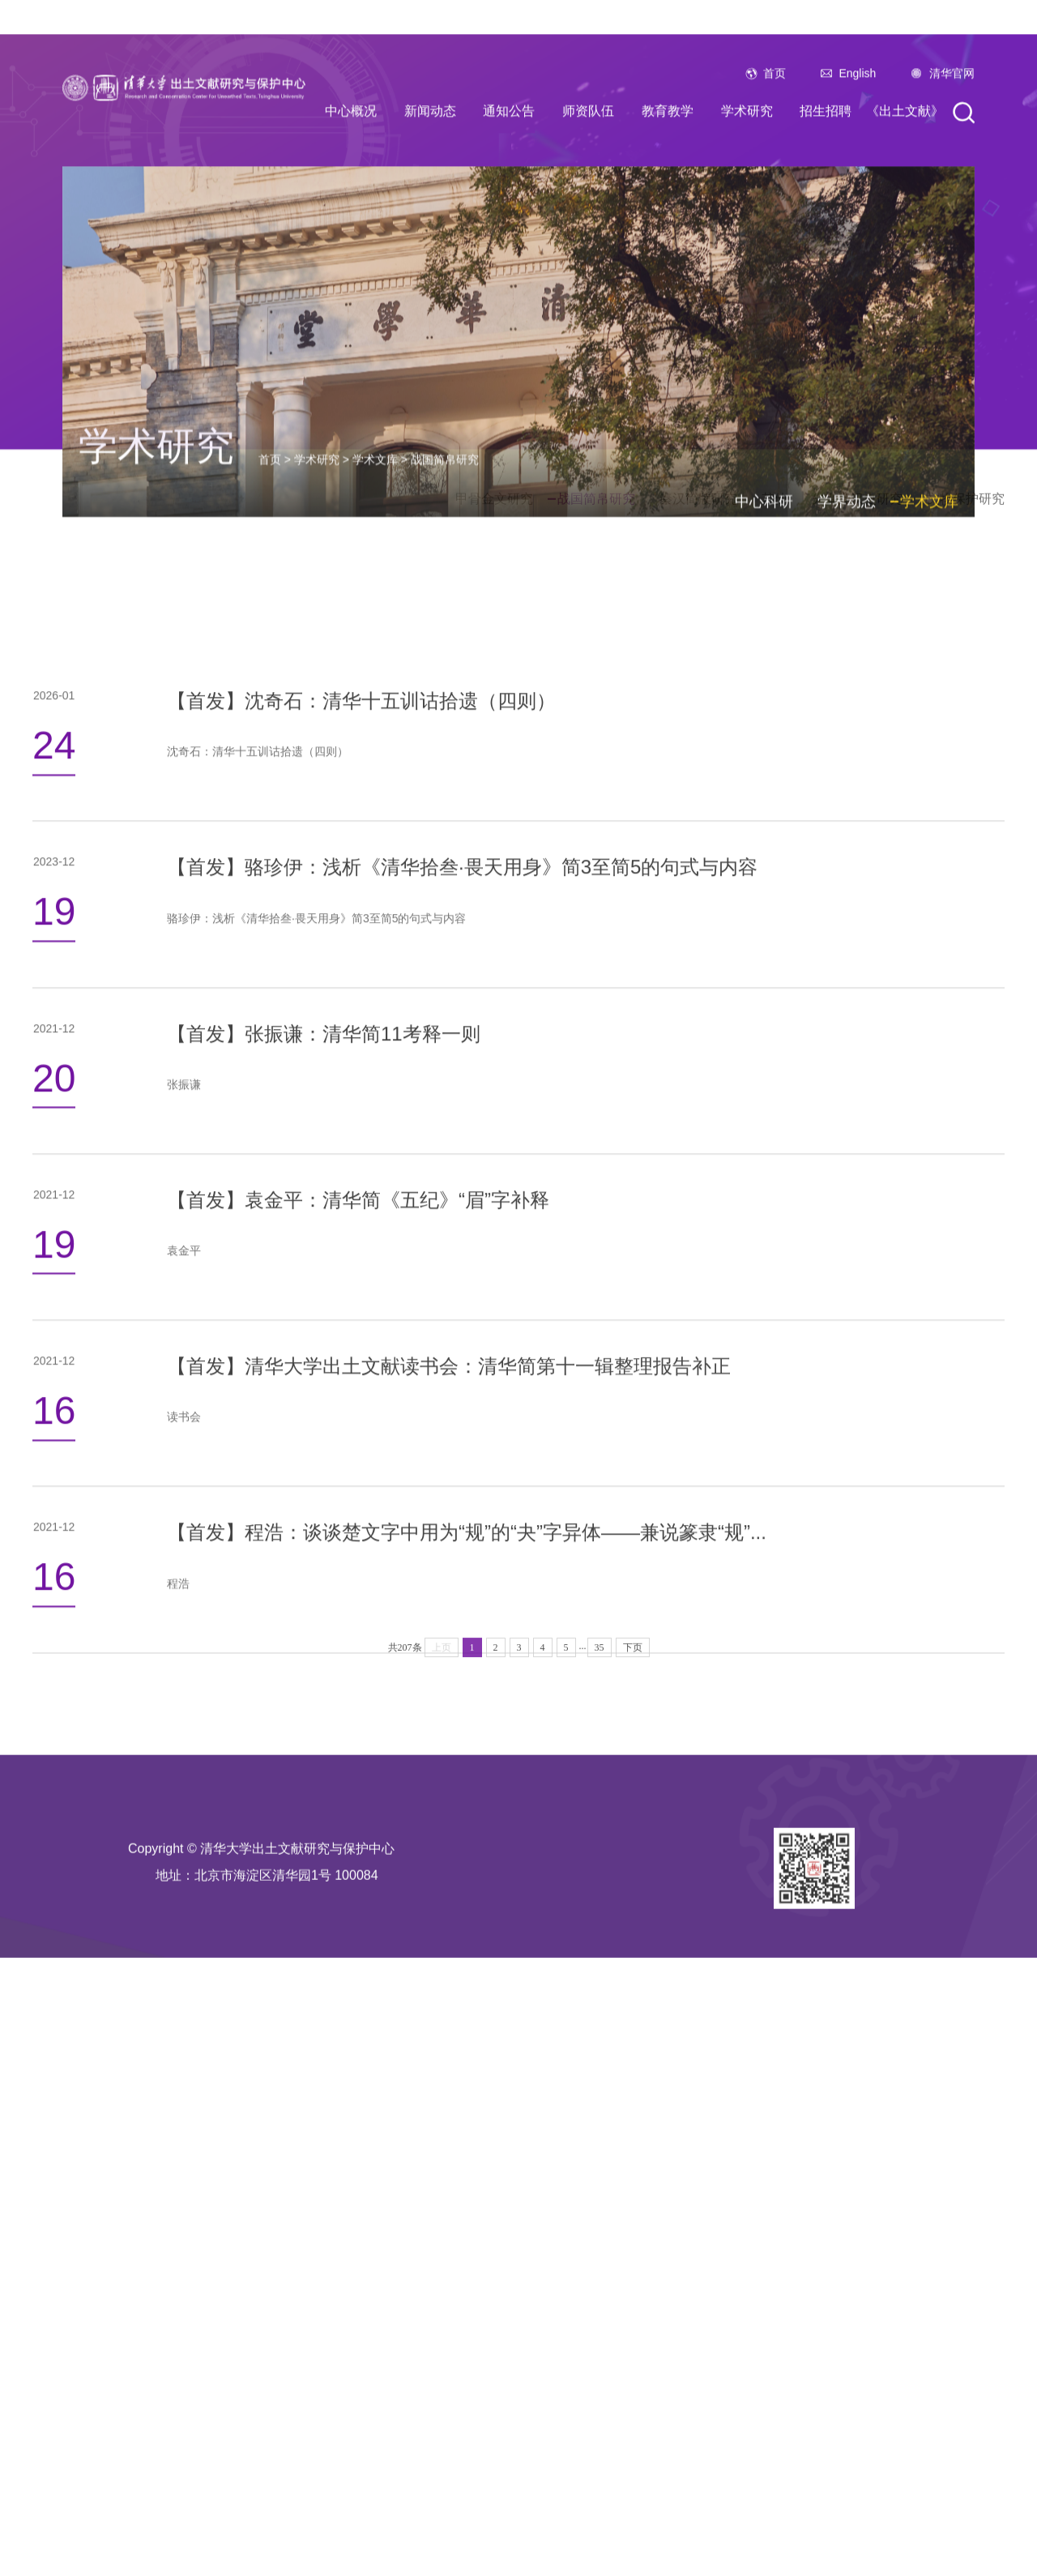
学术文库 (375, 717)
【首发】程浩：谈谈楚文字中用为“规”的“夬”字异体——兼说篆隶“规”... (466, 1852)
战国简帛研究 (445, 717)
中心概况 (351, 257)
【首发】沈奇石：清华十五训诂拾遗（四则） (361, 1021)
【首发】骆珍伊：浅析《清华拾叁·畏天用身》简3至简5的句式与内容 (462, 1187)
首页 (774, 219)
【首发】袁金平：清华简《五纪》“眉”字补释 (358, 1519)
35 (599, 1718)
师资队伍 (588, 257)
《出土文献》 (905, 257)
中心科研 (764, 760)
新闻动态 (430, 257)
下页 (632, 1718)
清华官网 (952, 219)
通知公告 (509, 257)
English (857, 219)
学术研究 (747, 257)
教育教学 (667, 257)
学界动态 (846, 760)
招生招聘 (825, 257)
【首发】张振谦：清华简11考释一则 (323, 1353)
